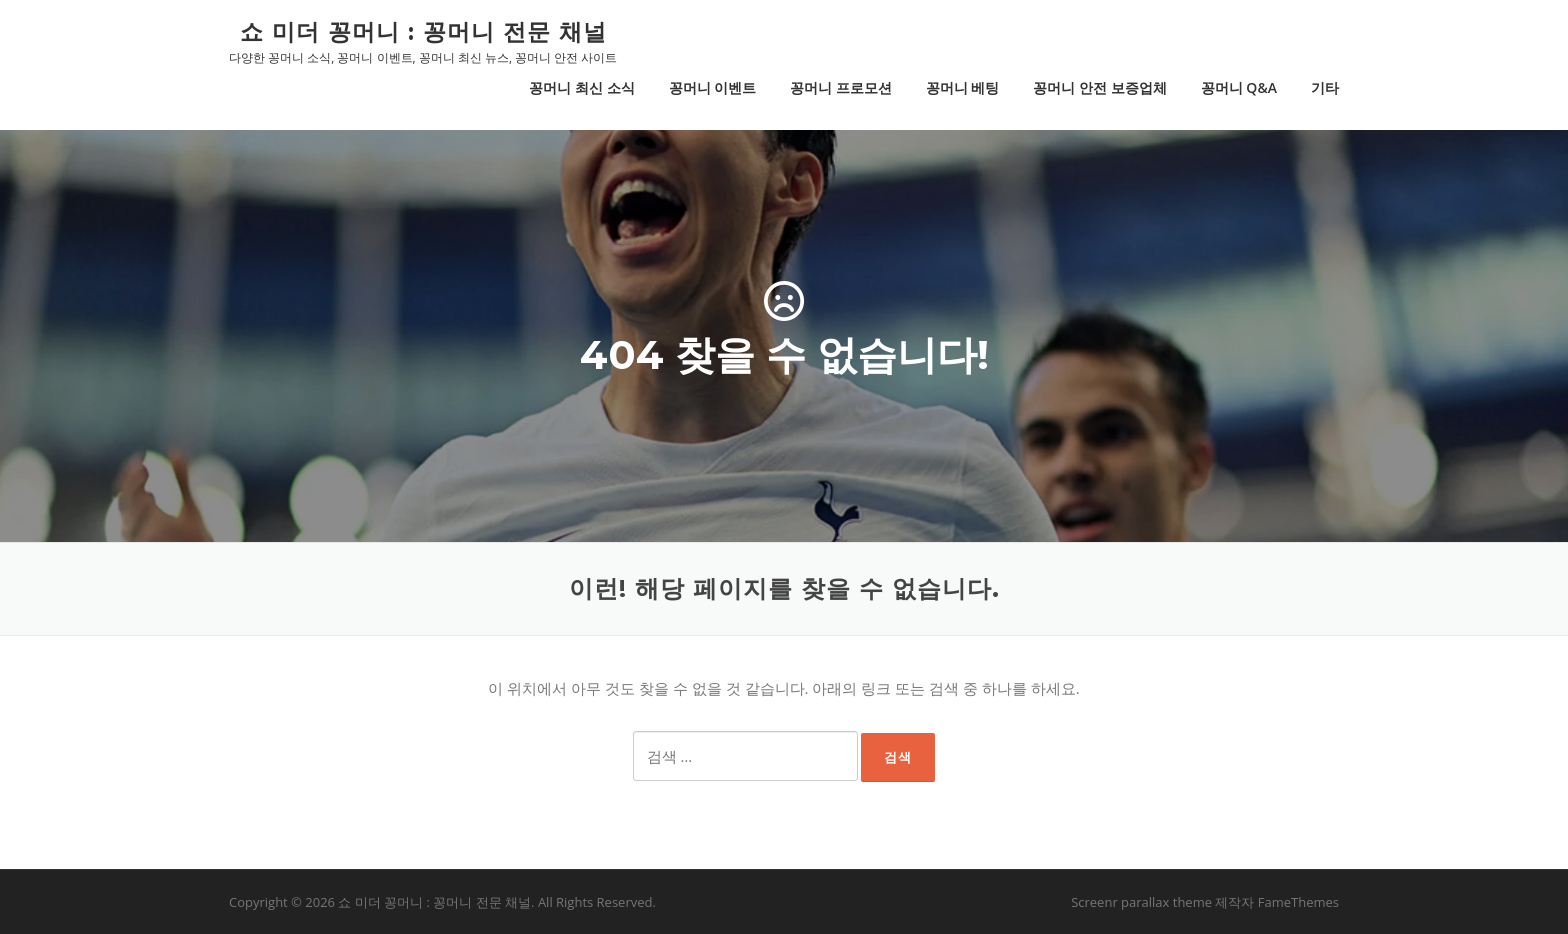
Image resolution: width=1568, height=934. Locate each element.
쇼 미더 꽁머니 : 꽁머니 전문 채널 (423, 31)
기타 (1325, 87)
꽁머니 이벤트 (713, 87)
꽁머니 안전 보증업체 (1099, 87)
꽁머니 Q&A (1239, 87)
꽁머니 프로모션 (841, 87)
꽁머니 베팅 (963, 87)
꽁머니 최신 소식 (581, 87)
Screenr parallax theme (1141, 902)
